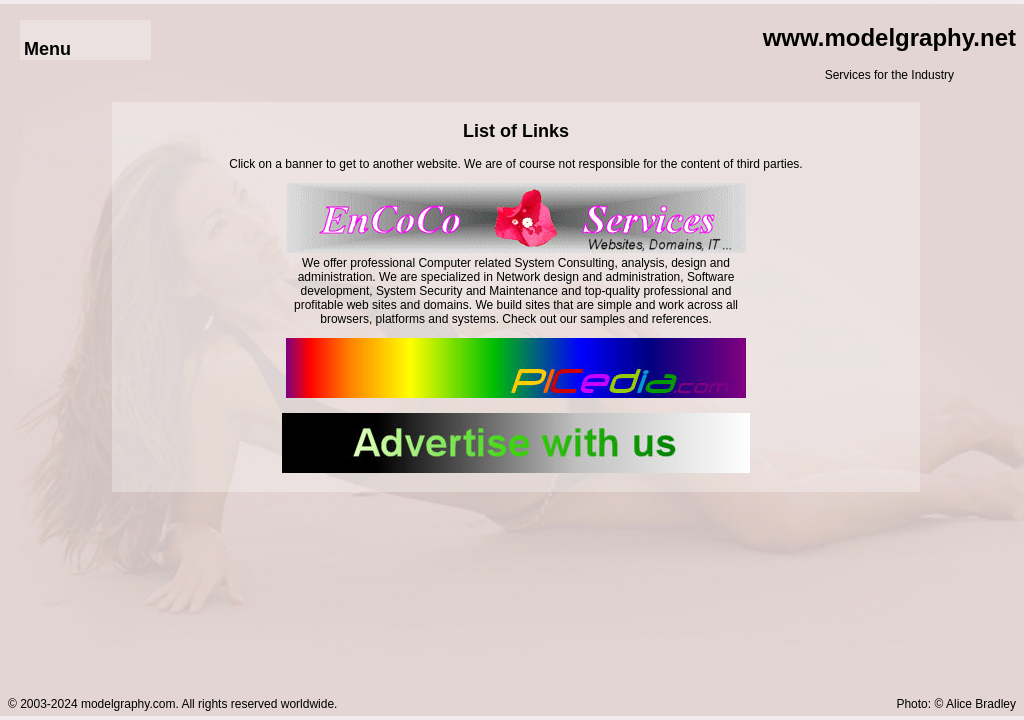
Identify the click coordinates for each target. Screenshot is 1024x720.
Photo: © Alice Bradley (956, 704)
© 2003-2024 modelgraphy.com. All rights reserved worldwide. (172, 704)
